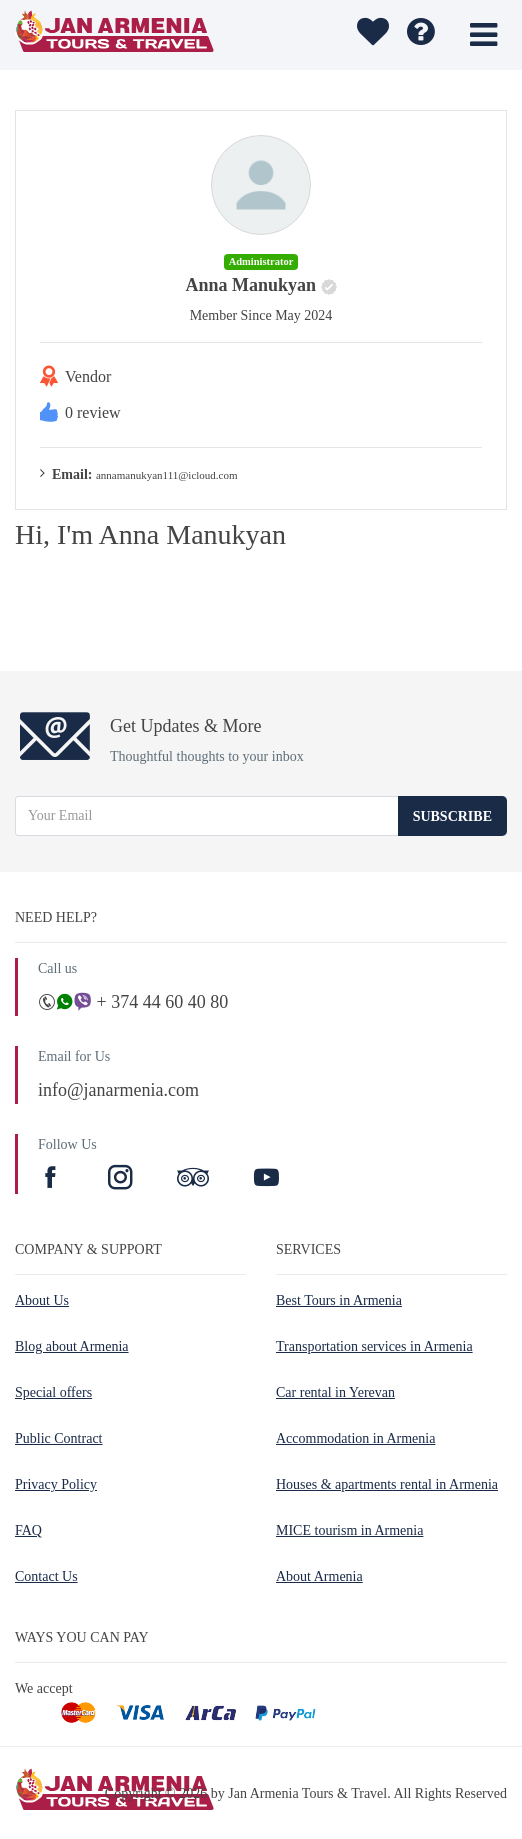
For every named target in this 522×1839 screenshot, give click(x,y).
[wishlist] (370, 35)
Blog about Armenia (72, 1346)
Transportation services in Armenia (374, 1346)
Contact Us (46, 1576)
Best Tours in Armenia (339, 1300)
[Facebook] (53, 1180)
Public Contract (59, 1438)
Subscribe (452, 816)
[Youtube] (266, 1180)
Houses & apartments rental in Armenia (387, 1484)
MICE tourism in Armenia (349, 1530)
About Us (42, 1300)
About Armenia (319, 1576)
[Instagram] (123, 1180)
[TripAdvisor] (193, 1180)
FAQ (28, 1530)
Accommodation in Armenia (355, 1438)
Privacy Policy (56, 1484)
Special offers (53, 1392)
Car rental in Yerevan (335, 1392)
